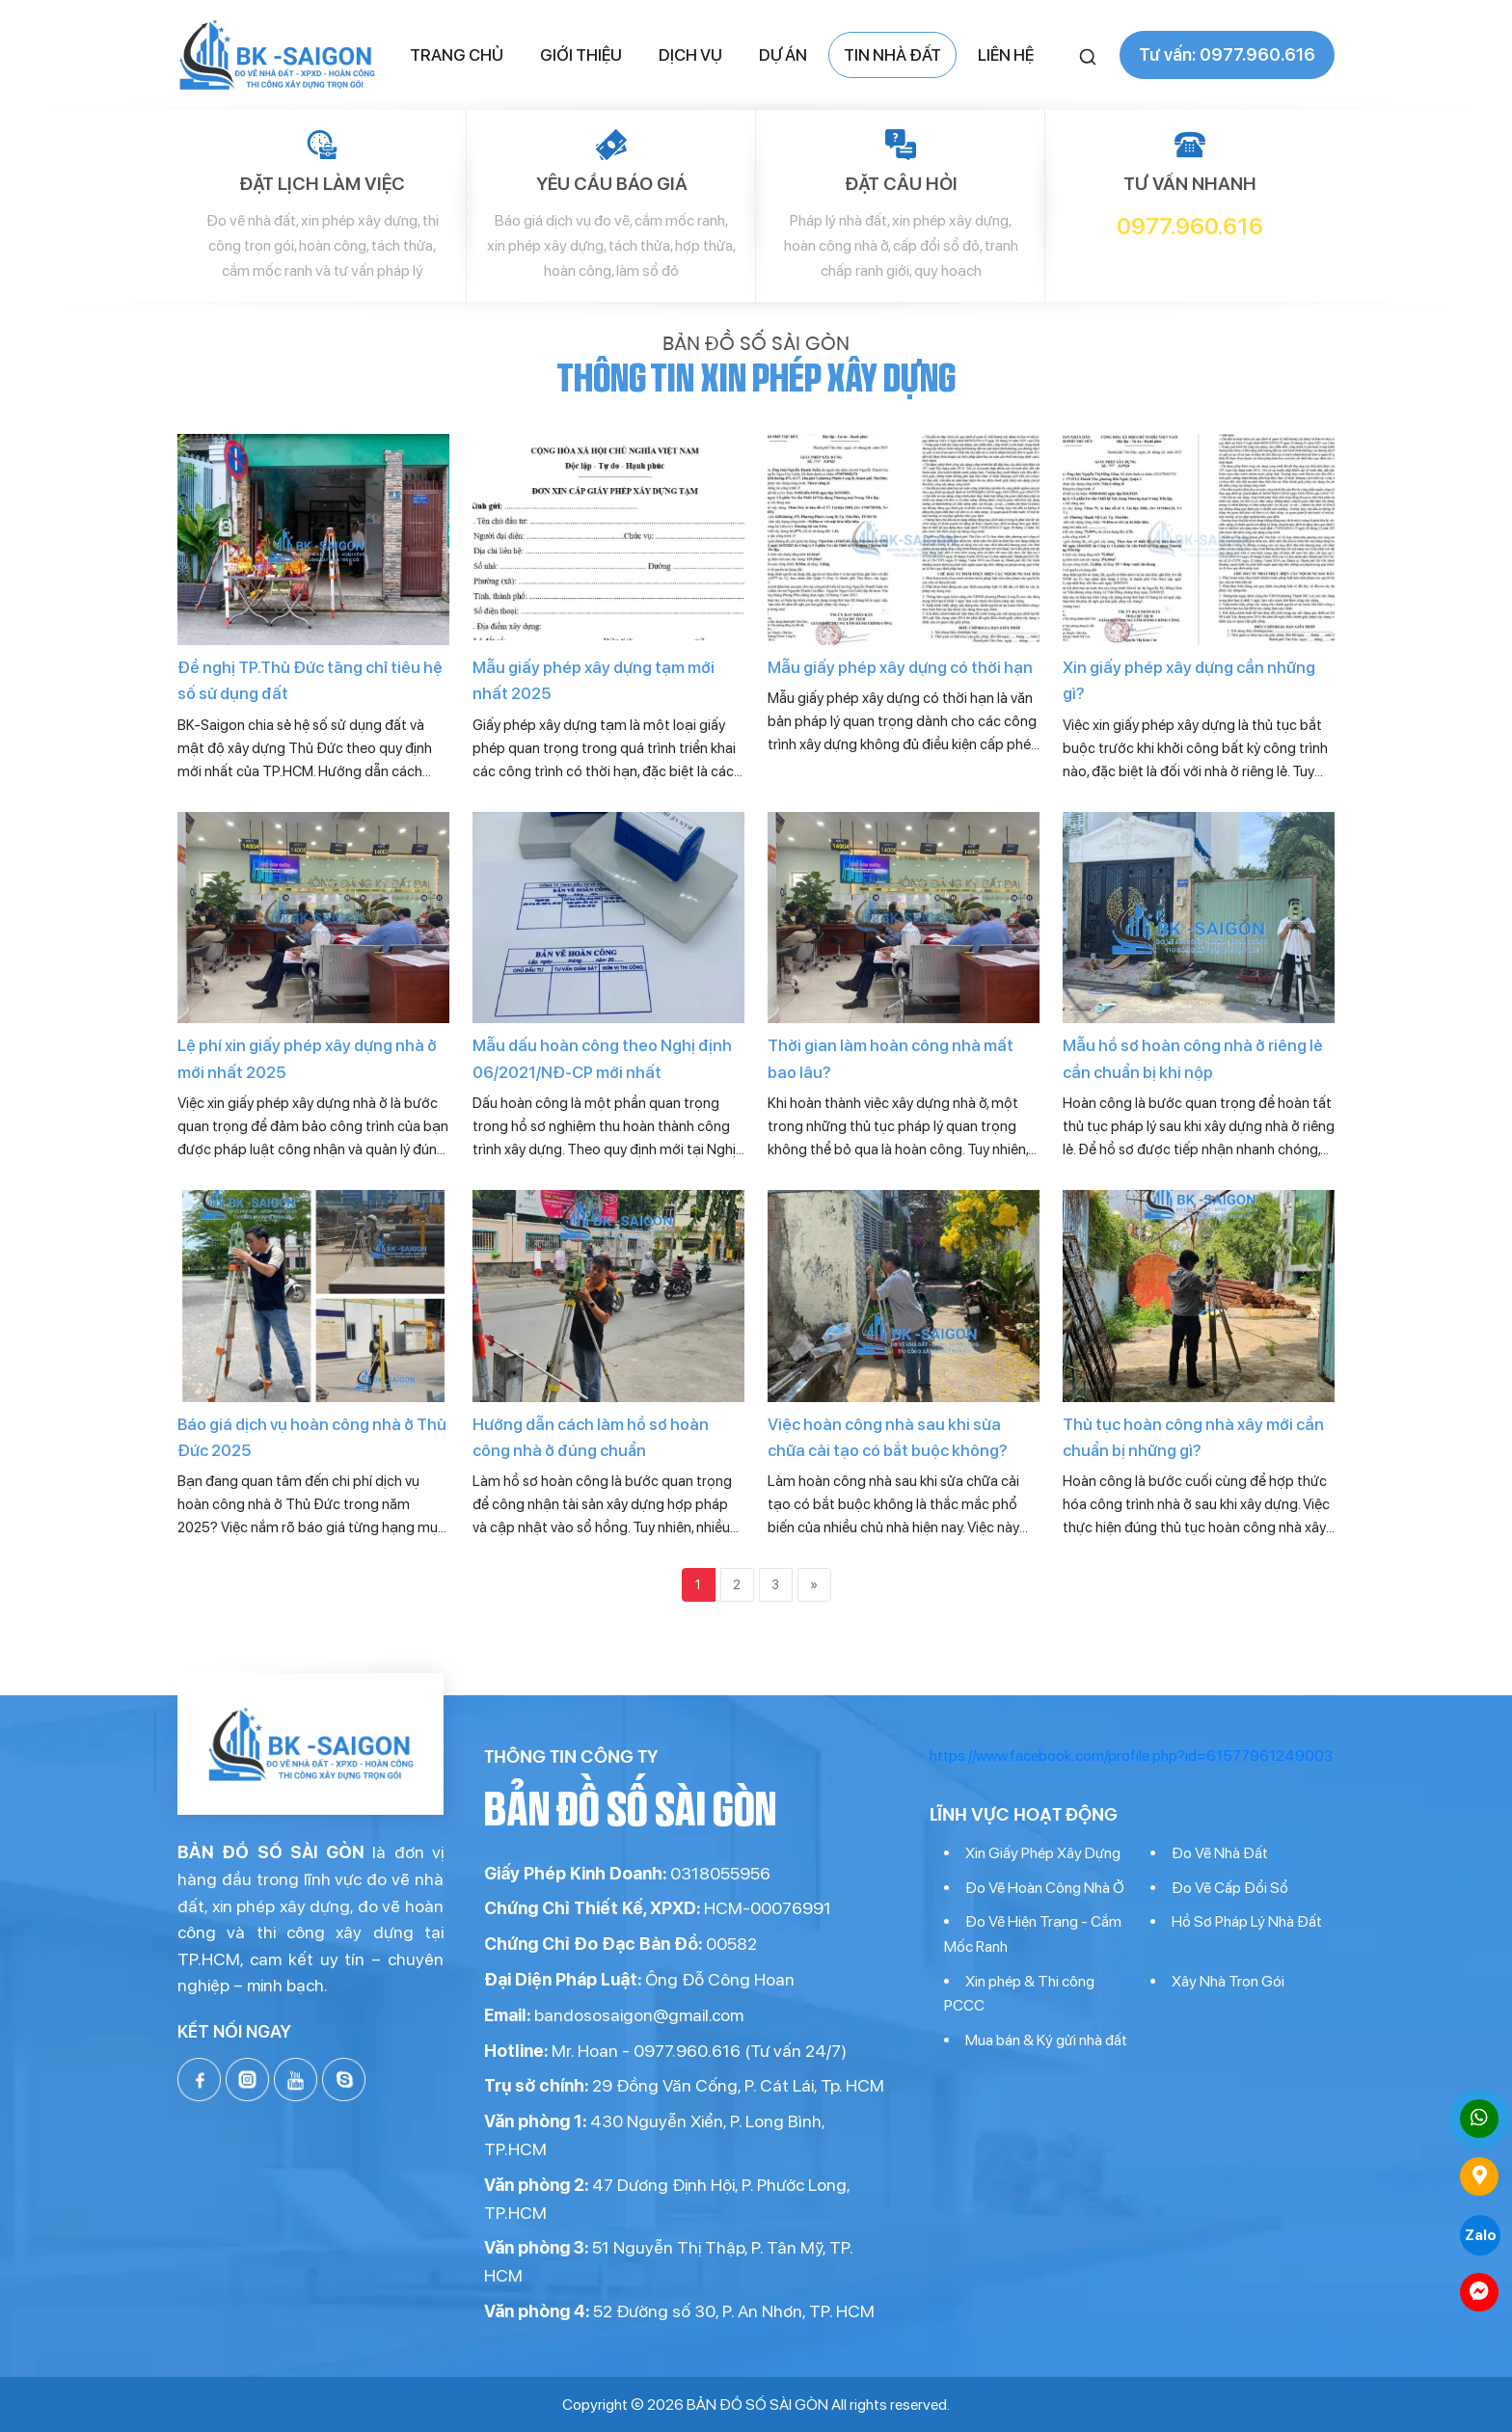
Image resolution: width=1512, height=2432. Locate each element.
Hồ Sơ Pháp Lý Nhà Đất (1247, 1921)
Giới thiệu (581, 55)
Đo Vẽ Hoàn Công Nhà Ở (1044, 1887)
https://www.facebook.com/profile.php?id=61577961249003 (1131, 1755)
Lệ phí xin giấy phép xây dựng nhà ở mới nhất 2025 (307, 1058)
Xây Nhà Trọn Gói (1228, 1981)
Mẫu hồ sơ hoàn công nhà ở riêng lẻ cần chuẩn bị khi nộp (1193, 1058)
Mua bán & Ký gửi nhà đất (1046, 2040)
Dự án (783, 55)
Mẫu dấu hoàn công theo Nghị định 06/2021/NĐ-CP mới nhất (602, 1058)
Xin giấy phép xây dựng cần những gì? (1189, 680)
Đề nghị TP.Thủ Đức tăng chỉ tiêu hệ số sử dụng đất (310, 680)
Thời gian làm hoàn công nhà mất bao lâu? (890, 1058)
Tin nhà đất (892, 55)
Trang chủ (456, 55)
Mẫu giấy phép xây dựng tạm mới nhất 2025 (593, 680)
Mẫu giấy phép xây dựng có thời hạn (900, 667)
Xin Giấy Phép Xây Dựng (1042, 1853)
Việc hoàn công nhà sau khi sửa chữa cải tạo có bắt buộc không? (888, 1437)
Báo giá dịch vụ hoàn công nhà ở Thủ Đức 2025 (311, 1437)
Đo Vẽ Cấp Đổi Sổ (1230, 1887)
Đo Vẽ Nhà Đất (1220, 1853)
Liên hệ (1006, 55)
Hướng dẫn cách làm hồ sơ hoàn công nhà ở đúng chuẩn (590, 1437)
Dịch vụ (690, 55)
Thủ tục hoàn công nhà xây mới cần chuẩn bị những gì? (1193, 1437)
